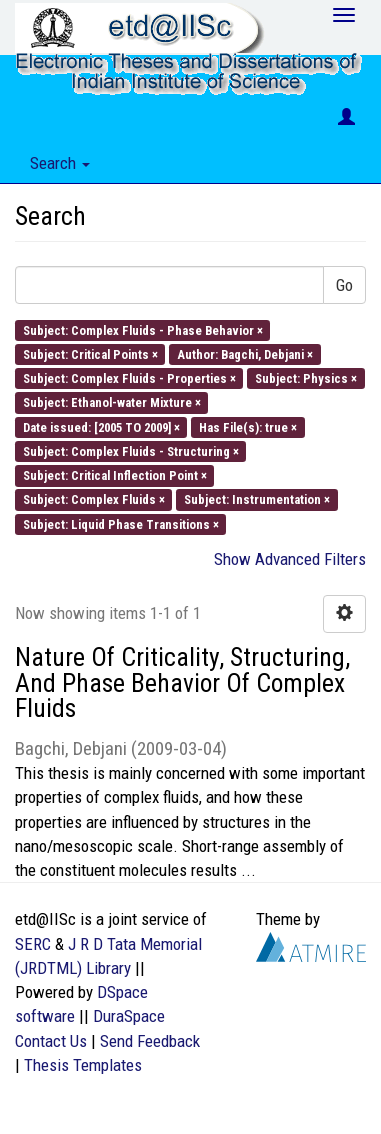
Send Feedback (150, 1041)
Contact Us (51, 1041)
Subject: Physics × (306, 378)
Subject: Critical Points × (90, 353)
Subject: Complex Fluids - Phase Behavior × (143, 329)
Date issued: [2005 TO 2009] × (101, 426)
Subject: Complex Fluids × (94, 499)
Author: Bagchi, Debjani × (245, 353)
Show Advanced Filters (290, 559)
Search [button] (60, 163)
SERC (33, 944)
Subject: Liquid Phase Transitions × (121, 523)
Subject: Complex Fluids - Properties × (129, 378)
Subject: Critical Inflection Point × (115, 475)
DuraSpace (129, 1016)
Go (344, 285)
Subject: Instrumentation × (257, 499)
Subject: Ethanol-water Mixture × (112, 402)
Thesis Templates (83, 1065)
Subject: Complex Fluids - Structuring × (131, 450)
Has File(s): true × (248, 426)
